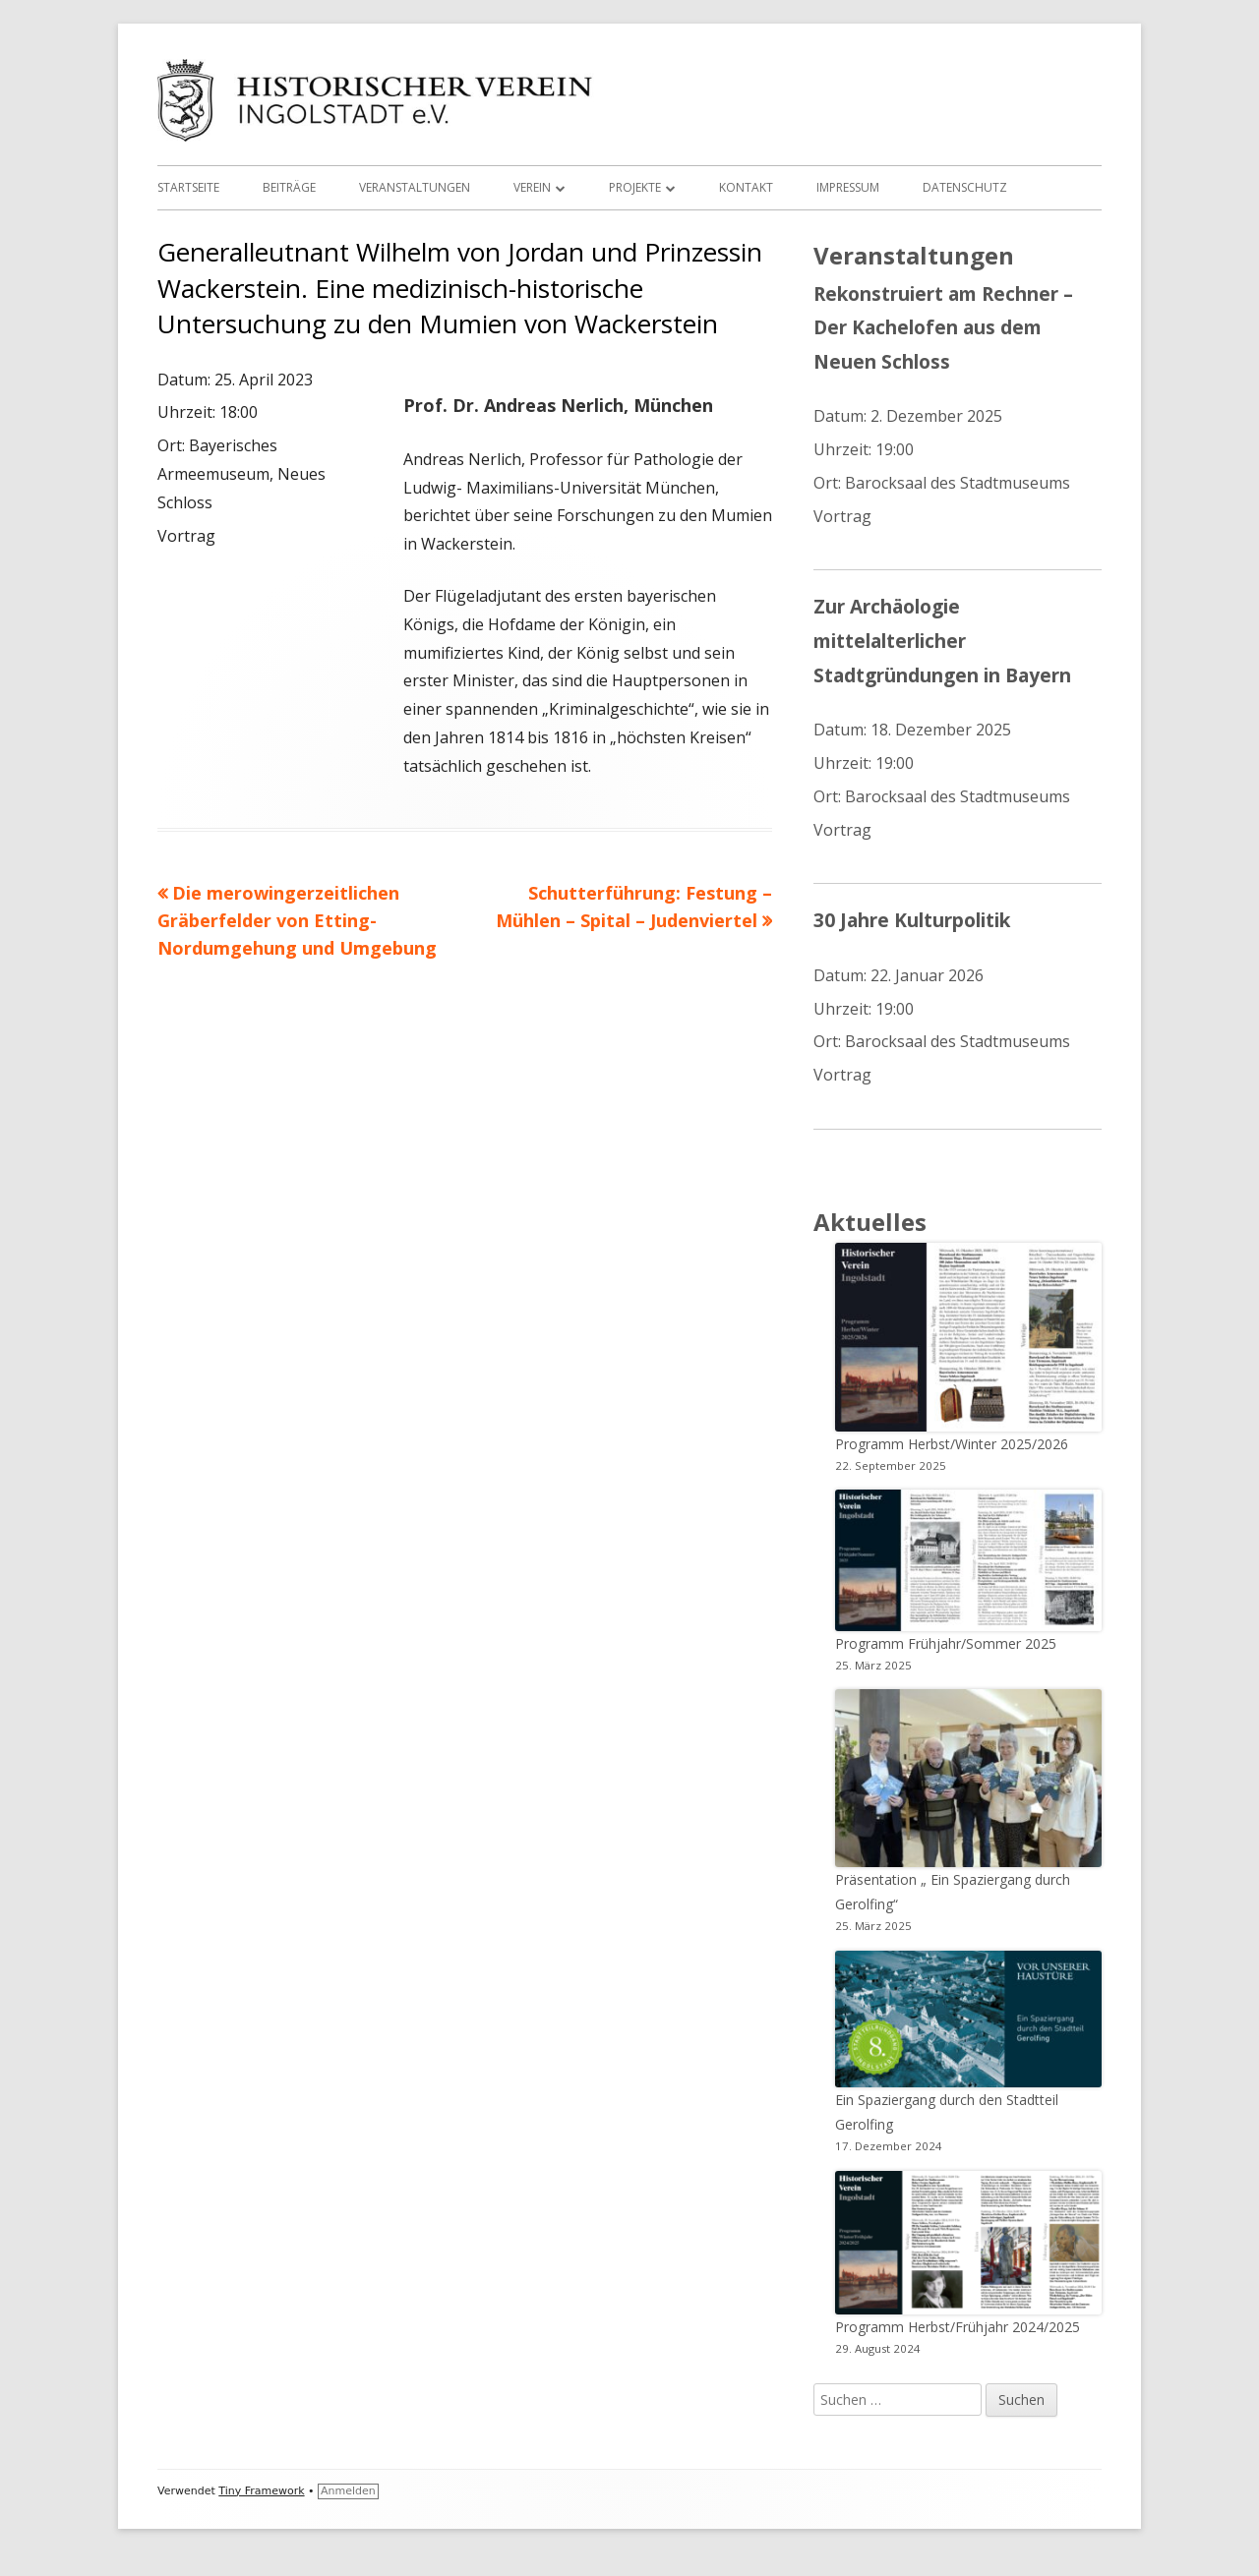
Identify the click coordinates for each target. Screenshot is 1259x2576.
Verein (532, 187)
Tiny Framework (261, 2491)
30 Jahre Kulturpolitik (911, 920)
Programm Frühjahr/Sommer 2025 (945, 1643)
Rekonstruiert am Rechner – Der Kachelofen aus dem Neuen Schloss (943, 327)
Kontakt (746, 187)
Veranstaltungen (414, 187)
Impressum (847, 187)
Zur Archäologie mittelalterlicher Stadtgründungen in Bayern (942, 640)
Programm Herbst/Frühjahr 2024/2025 (957, 2326)
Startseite (188, 187)
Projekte (635, 187)
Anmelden (348, 2491)
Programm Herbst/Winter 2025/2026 (951, 1443)
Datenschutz (965, 187)
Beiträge (289, 187)
